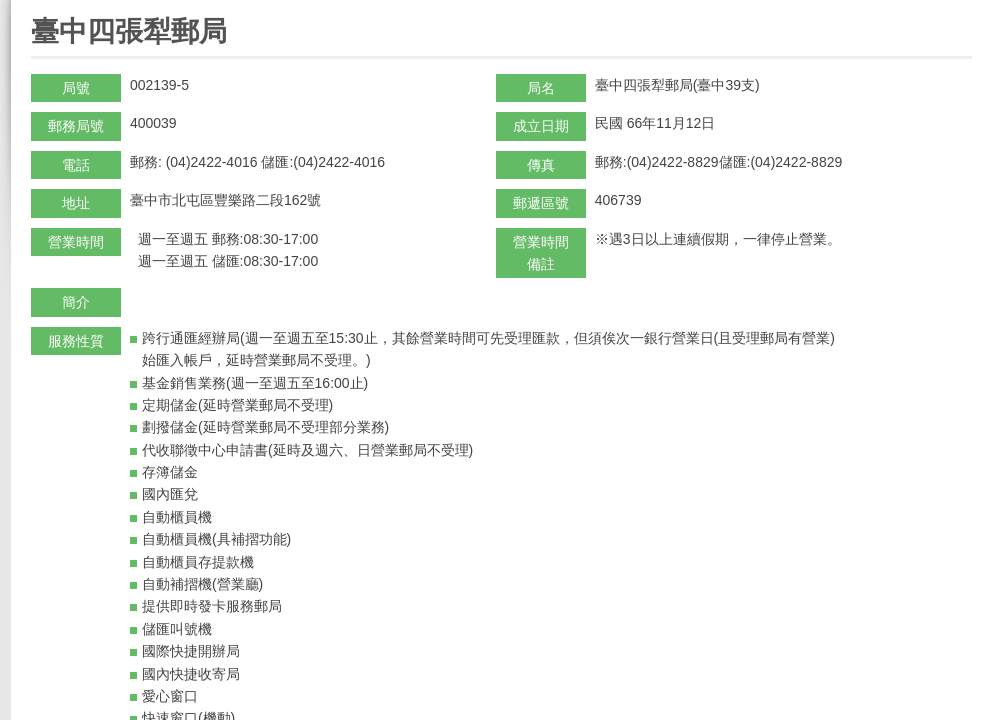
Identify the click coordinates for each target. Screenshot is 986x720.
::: (37, 8)
